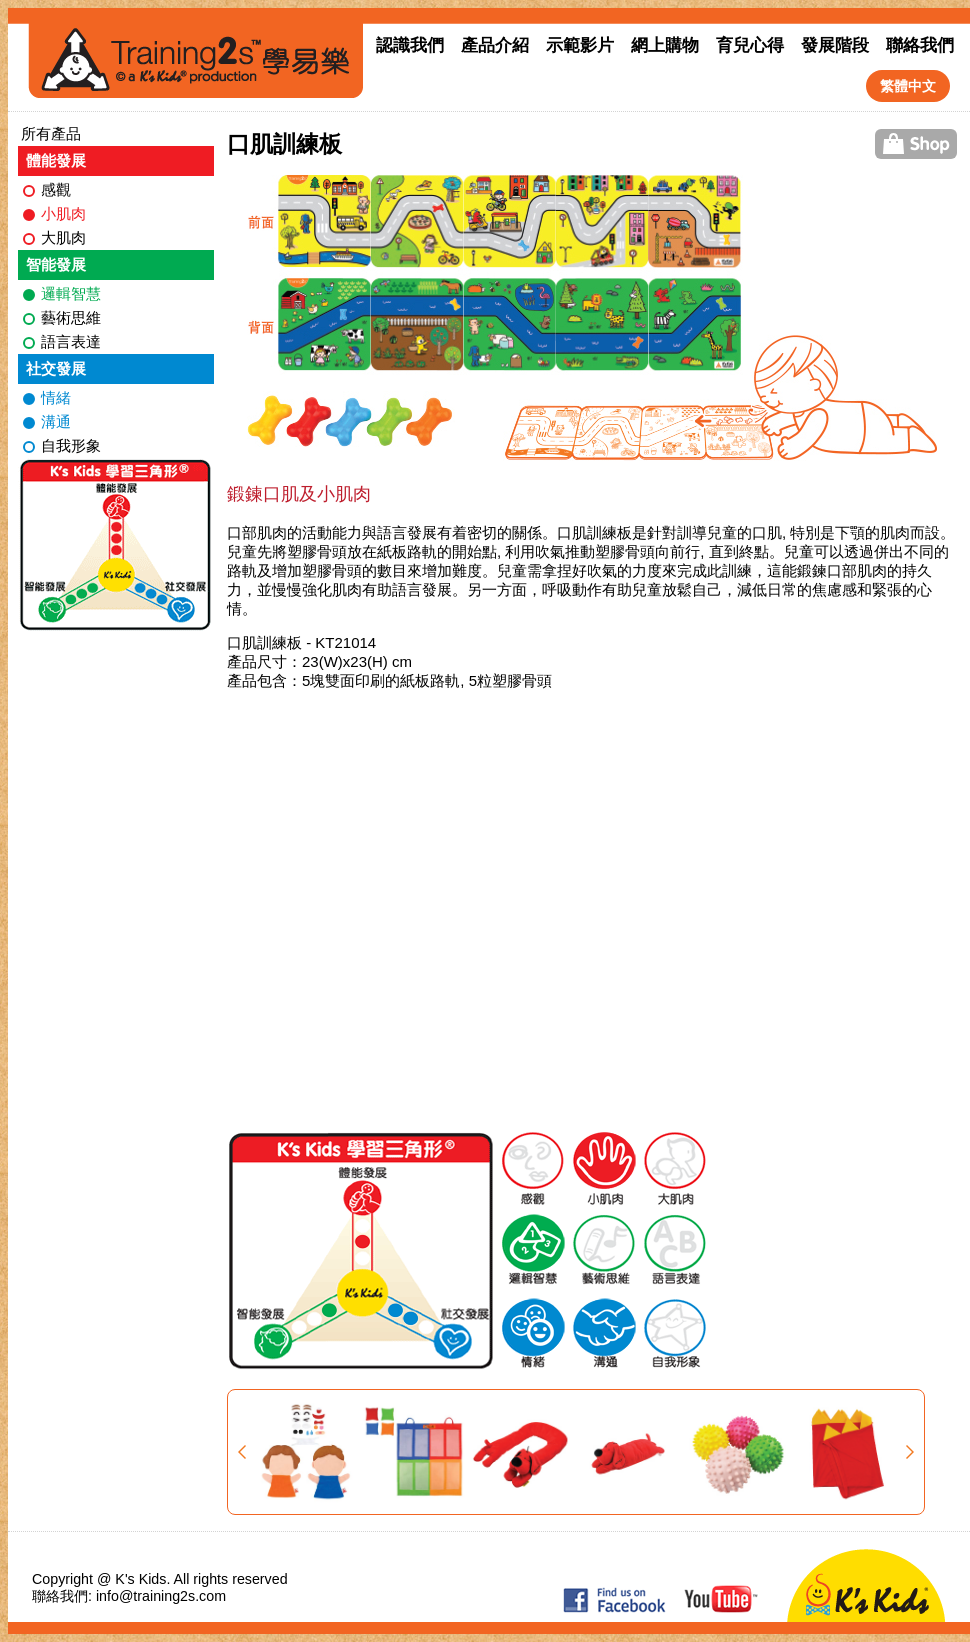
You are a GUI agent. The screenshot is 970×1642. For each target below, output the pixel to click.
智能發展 (56, 264)
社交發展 (56, 368)
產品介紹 (495, 45)
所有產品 (51, 133)
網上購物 (665, 45)
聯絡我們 (920, 45)
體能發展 (56, 160)
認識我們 (410, 45)
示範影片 (580, 45)
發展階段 (835, 45)
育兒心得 (750, 45)
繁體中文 (908, 86)
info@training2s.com (161, 1596)
